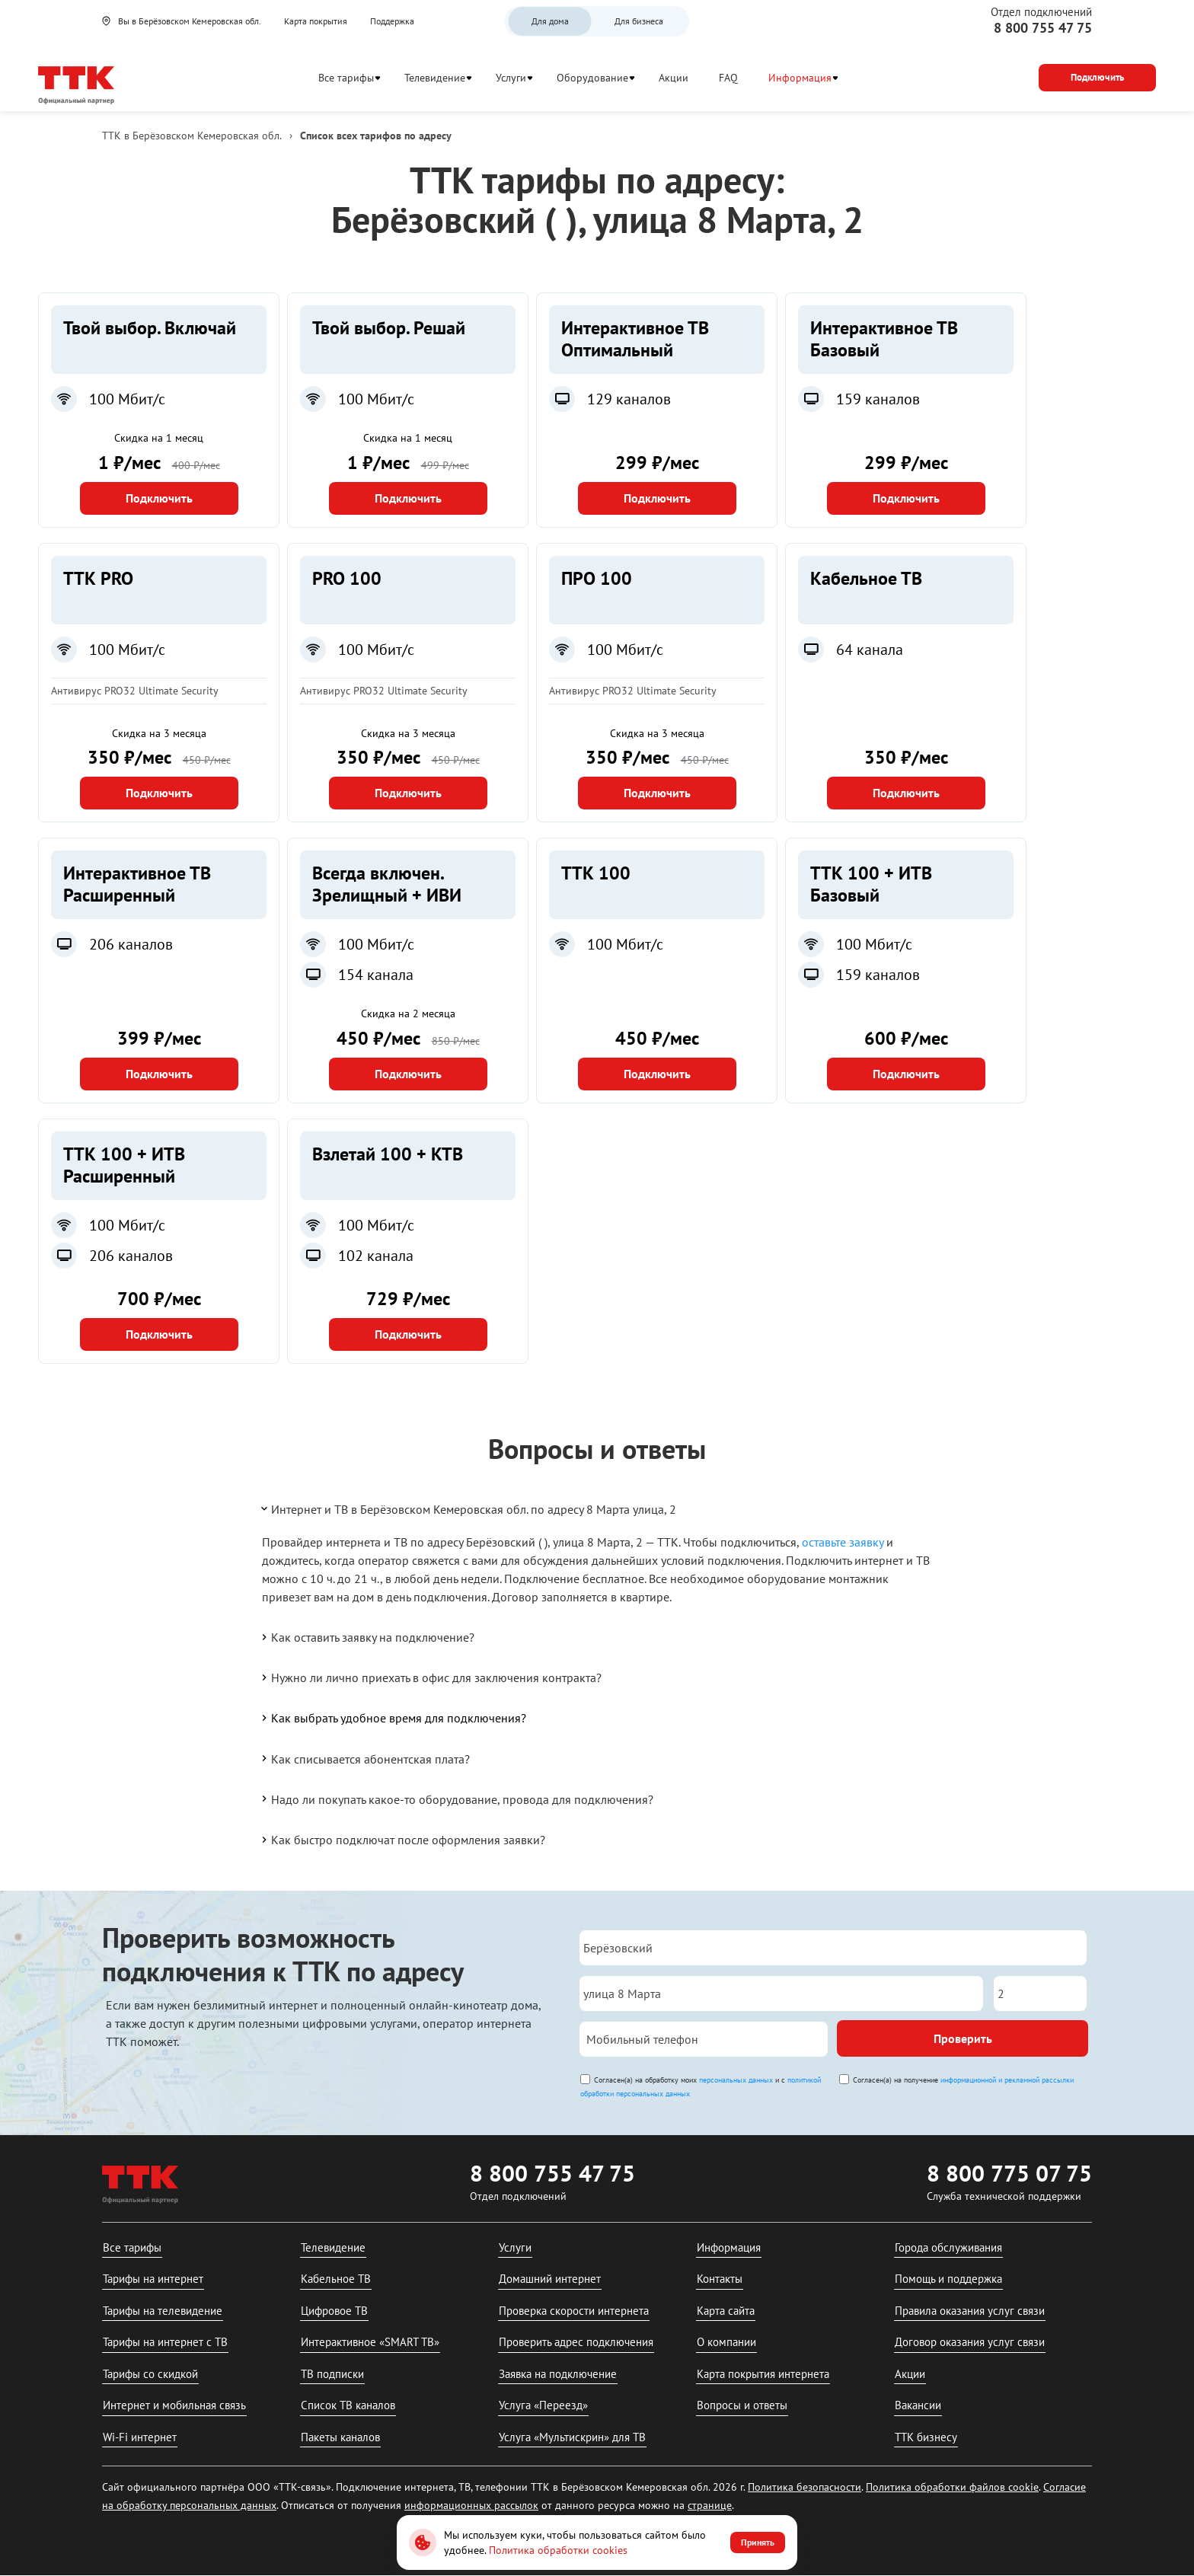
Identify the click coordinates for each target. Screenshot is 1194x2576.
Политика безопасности (804, 2487)
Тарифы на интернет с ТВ (165, 2342)
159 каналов (878, 399)
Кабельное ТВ (336, 2278)
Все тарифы (346, 78)
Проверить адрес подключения (576, 2342)
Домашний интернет (550, 2278)
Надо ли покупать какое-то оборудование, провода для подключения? (456, 1798)
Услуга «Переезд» (543, 2405)
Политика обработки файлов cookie (952, 2487)
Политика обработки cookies (558, 2550)
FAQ (728, 78)
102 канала (375, 1256)
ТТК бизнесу (926, 2437)
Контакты (719, 2278)
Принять (757, 2542)
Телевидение (434, 78)
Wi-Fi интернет (140, 2437)
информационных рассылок (471, 2505)
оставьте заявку (842, 1542)
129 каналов (629, 399)
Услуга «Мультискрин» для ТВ (572, 2437)
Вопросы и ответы (742, 2405)
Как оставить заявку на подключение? (366, 1637)
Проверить (963, 2038)
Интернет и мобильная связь (174, 2405)
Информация (800, 78)
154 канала (375, 975)
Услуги (511, 78)
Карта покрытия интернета (763, 2374)
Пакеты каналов (340, 2437)
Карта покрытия (315, 21)
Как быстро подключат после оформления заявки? (402, 1839)
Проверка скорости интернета (574, 2310)
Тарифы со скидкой (150, 2374)
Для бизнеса (639, 21)
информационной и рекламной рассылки (1007, 2080)
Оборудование (592, 78)
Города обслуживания (948, 2247)
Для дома (550, 21)
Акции (673, 78)
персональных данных (736, 2080)
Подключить (159, 498)
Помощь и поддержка (948, 2278)
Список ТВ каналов (348, 2405)
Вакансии (918, 2405)
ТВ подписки (332, 2374)
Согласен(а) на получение (963, 2080)
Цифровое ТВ (334, 2310)
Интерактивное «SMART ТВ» (370, 2342)
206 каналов (131, 944)
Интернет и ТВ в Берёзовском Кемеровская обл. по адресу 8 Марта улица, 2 (467, 1508)
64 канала (869, 649)
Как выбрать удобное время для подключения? (392, 1717)
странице (710, 2505)
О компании (726, 2342)
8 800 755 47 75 (1043, 28)
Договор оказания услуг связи (970, 2342)
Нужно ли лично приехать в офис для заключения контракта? (430, 1677)
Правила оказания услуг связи (970, 2310)
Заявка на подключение (558, 2374)
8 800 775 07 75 (1009, 2173)
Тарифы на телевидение (162, 2310)
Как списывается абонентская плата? (364, 1758)
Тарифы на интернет (153, 2278)
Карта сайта (726, 2310)
